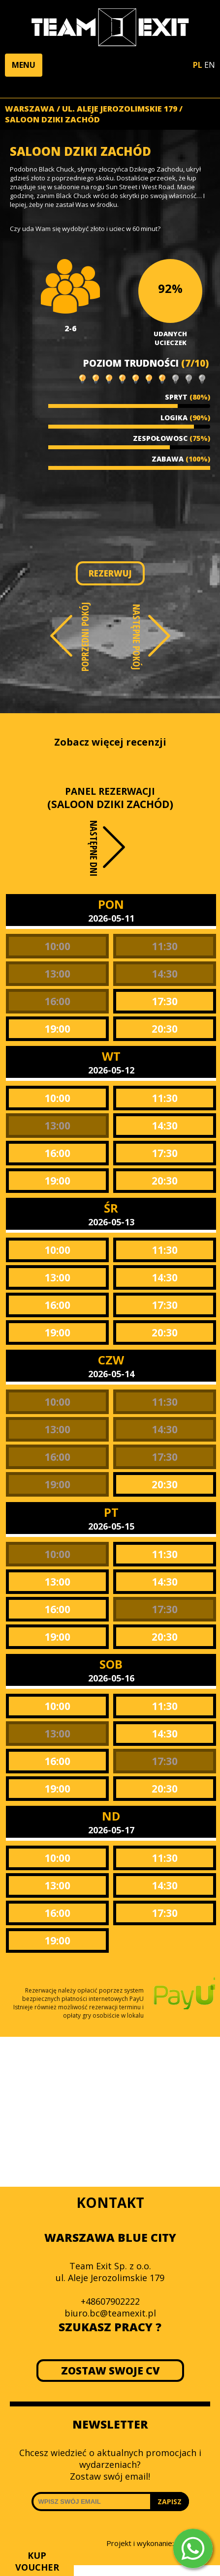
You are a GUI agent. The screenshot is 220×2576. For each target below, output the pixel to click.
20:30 (165, 1029)
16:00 (57, 1001)
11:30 (165, 946)
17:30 (165, 1001)
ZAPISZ (169, 2501)
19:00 (57, 1029)
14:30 (165, 974)
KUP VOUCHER (37, 2561)
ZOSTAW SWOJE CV (110, 2370)
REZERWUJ (110, 573)
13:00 (57, 974)
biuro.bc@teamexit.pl (110, 2313)
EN (209, 64)
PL (197, 64)
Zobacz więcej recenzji (110, 742)
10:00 (57, 946)
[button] (23, 65)
